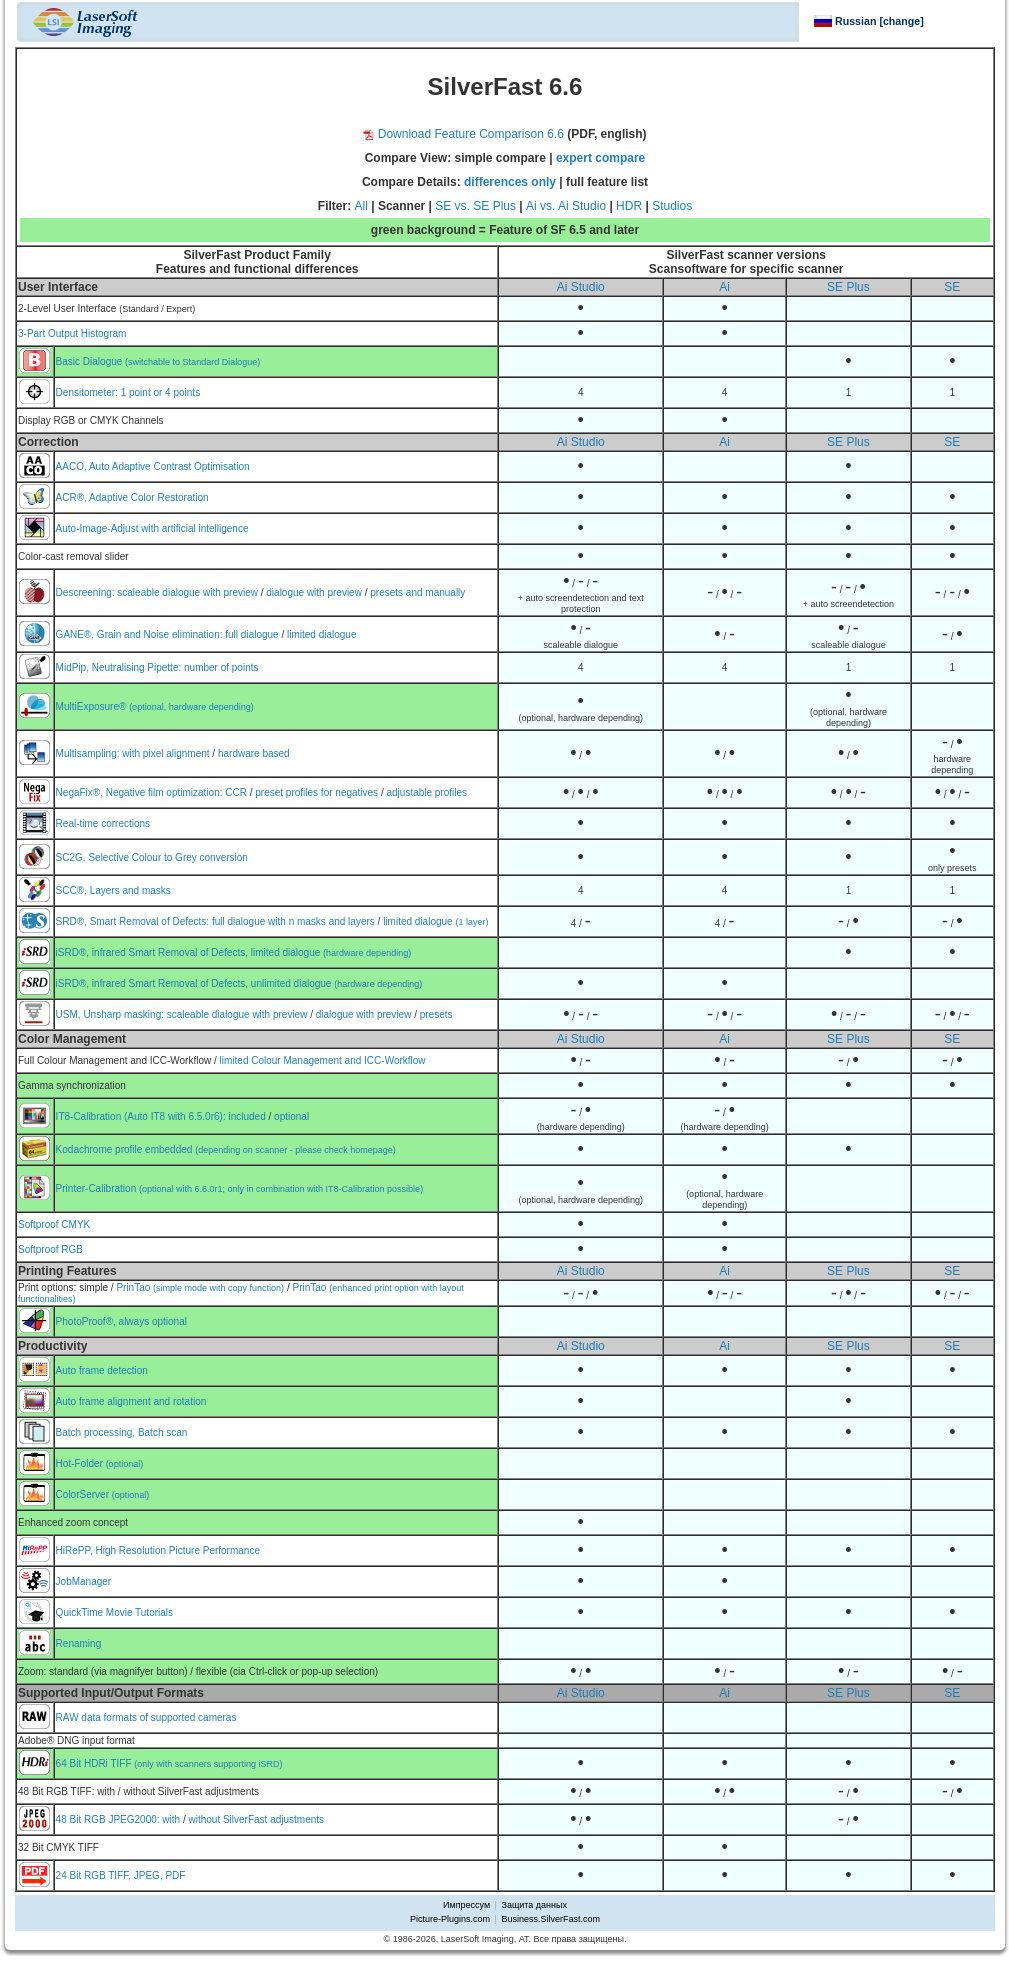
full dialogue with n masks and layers (293, 921)
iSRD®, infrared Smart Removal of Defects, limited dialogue (234, 952)
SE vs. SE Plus (475, 206)
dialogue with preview (314, 592)
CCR (236, 792)
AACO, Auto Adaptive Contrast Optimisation (153, 466)
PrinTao (200, 1287)
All (361, 206)
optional (291, 1116)
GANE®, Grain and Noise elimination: (141, 634)
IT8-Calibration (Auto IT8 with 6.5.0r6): (142, 1116)
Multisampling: (89, 753)
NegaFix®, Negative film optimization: (141, 792)
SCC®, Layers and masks (113, 890)
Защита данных (534, 1905)
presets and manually (417, 592)
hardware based (254, 753)
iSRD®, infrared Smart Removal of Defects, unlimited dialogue (239, 983)
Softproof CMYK (54, 1224)
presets (436, 1014)
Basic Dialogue (158, 361)
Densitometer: (88, 392)
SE (952, 287)
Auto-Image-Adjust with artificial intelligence (152, 528)
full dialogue (251, 634)
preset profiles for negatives (316, 792)
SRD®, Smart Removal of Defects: (134, 921)
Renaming (79, 1643)
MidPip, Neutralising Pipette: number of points (157, 667)
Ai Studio (581, 287)
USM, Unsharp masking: (111, 1014)
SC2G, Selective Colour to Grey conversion (152, 857)
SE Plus (848, 287)
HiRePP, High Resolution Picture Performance (158, 1550)
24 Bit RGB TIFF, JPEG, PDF (121, 1875)
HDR (629, 206)
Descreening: (87, 592)
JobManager (84, 1581)
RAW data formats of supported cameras (146, 1717)
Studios (672, 206)
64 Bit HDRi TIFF (169, 1763)
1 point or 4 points (161, 392)
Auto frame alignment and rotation (131, 1401)
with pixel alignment (165, 753)
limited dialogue (322, 634)
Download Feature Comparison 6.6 (463, 134)
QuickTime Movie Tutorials (114, 1612)
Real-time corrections (103, 823)
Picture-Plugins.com (450, 1919)
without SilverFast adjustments (256, 1819)
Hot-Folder (100, 1463)
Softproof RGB (50, 1249)
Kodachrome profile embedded (226, 1149)
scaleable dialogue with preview (187, 592)
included (246, 1116)
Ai (724, 287)
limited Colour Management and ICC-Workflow (323, 1060)
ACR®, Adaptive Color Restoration (132, 497)
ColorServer (103, 1494)
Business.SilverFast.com (550, 1919)
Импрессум (466, 1905)
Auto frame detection (102, 1370)
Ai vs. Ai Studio (566, 206)
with (171, 1819)
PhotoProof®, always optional (121, 1321)
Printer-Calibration (240, 1188)
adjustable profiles (426, 792)
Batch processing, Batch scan (122, 1432)
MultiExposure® (155, 706)
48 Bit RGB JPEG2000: (109, 1819)
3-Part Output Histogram (72, 333)
